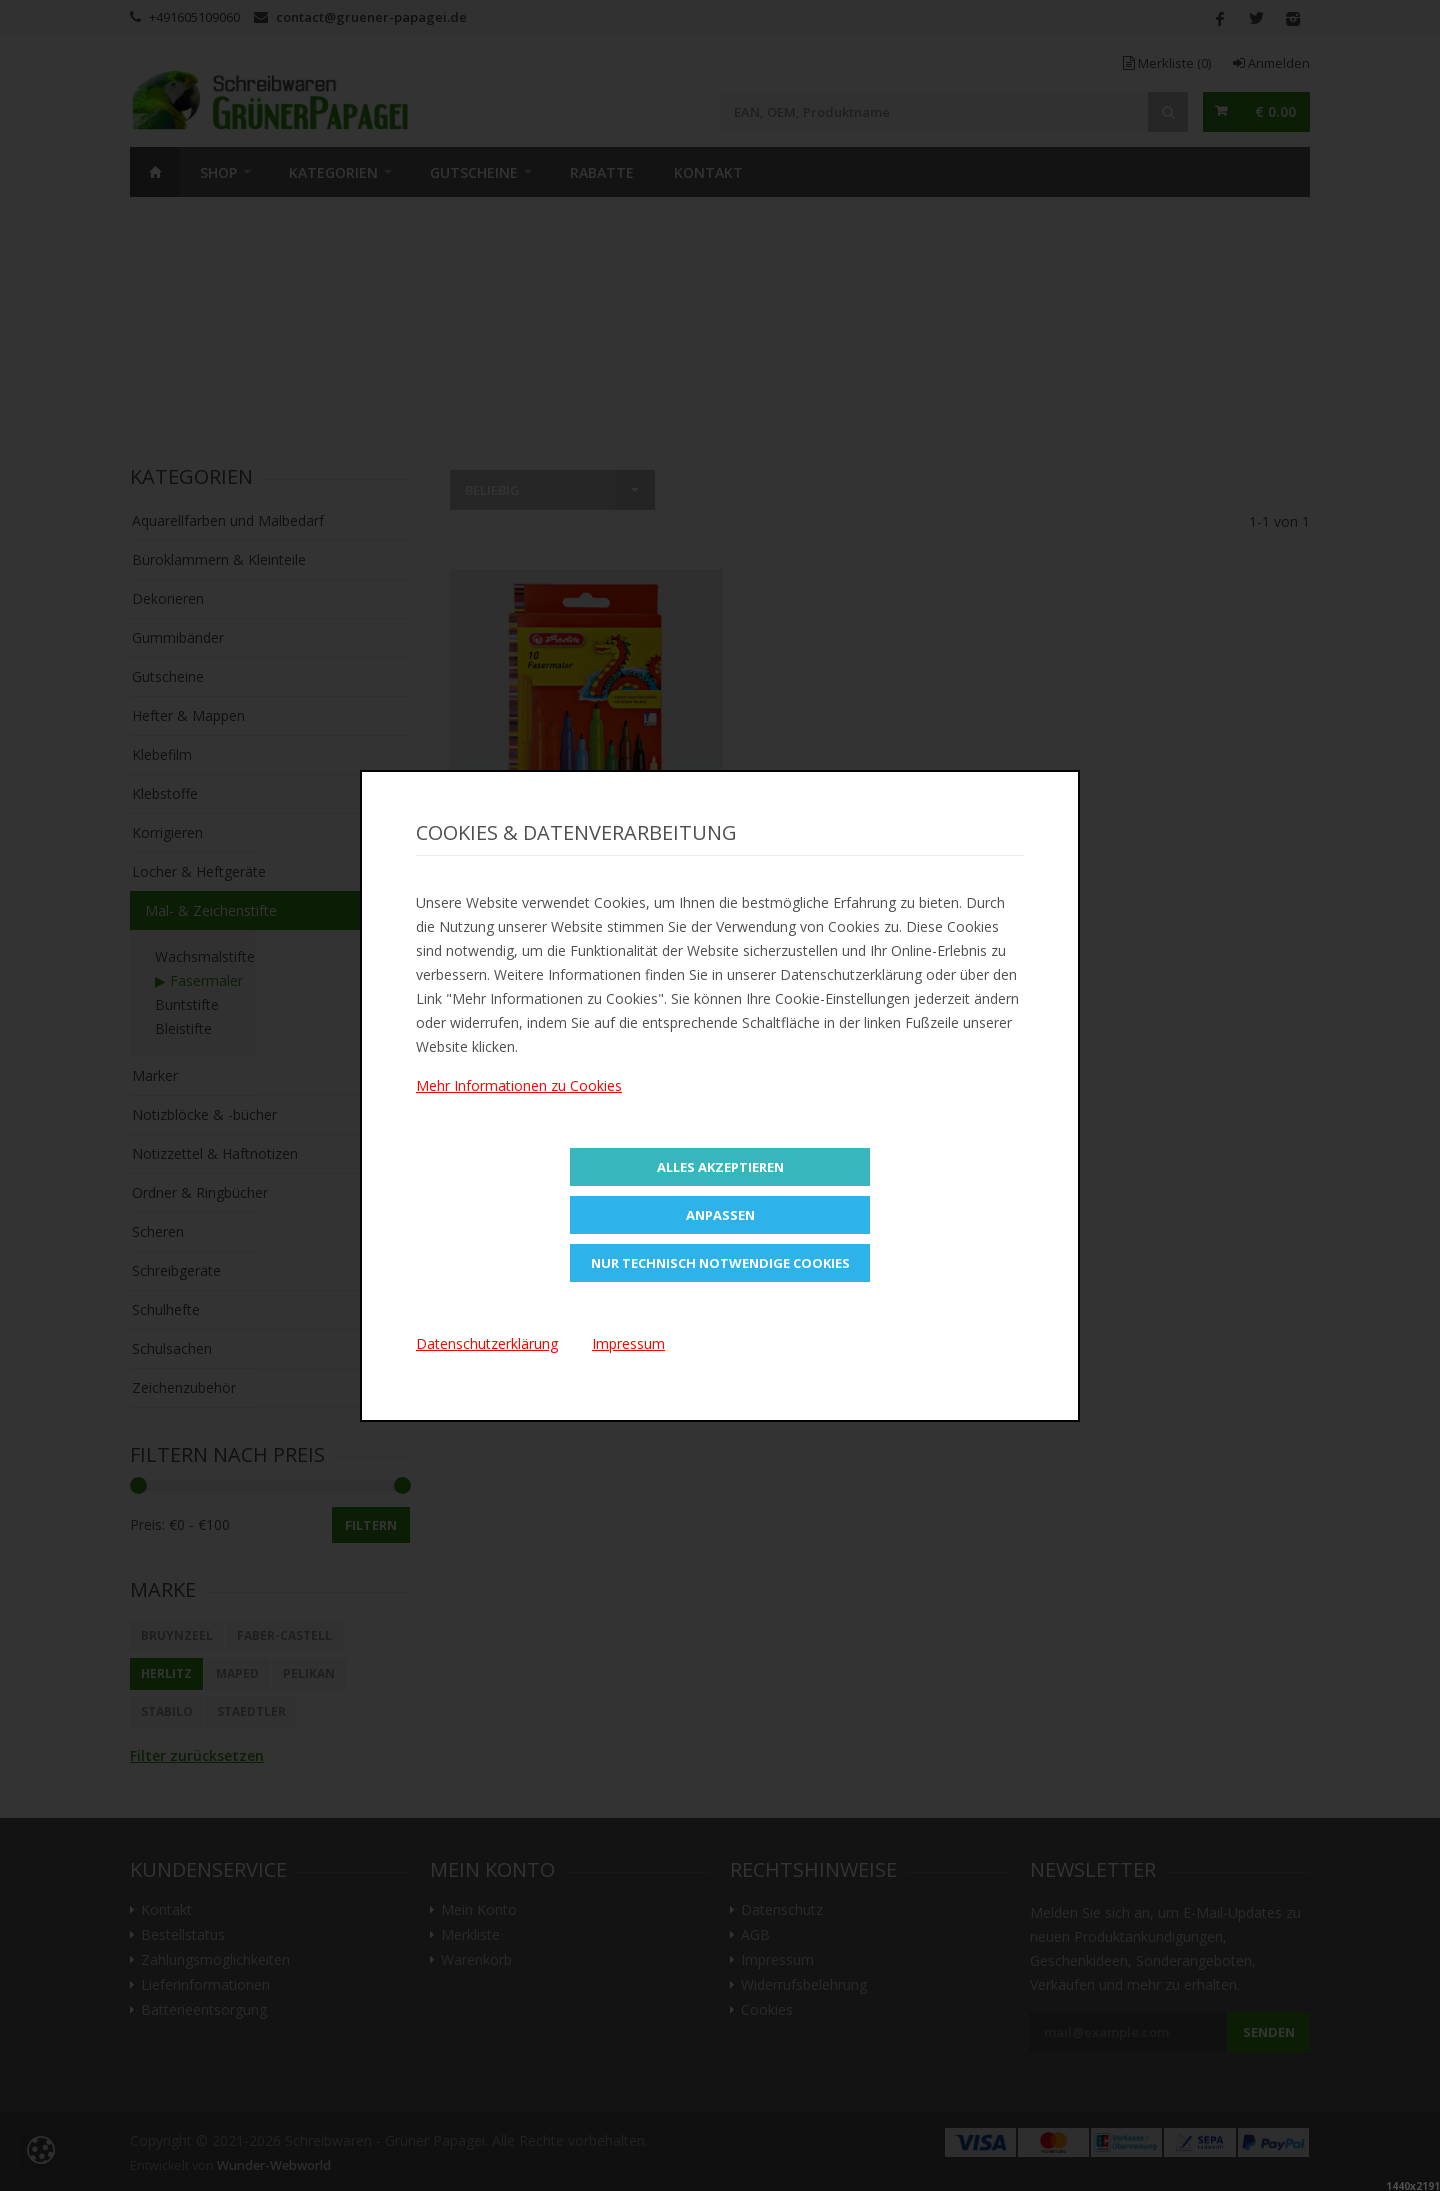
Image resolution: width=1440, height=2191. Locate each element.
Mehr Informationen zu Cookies (519, 1085)
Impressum (628, 1343)
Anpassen (720, 1215)
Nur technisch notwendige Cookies (720, 1263)
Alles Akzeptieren (720, 1167)
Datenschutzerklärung (487, 1343)
